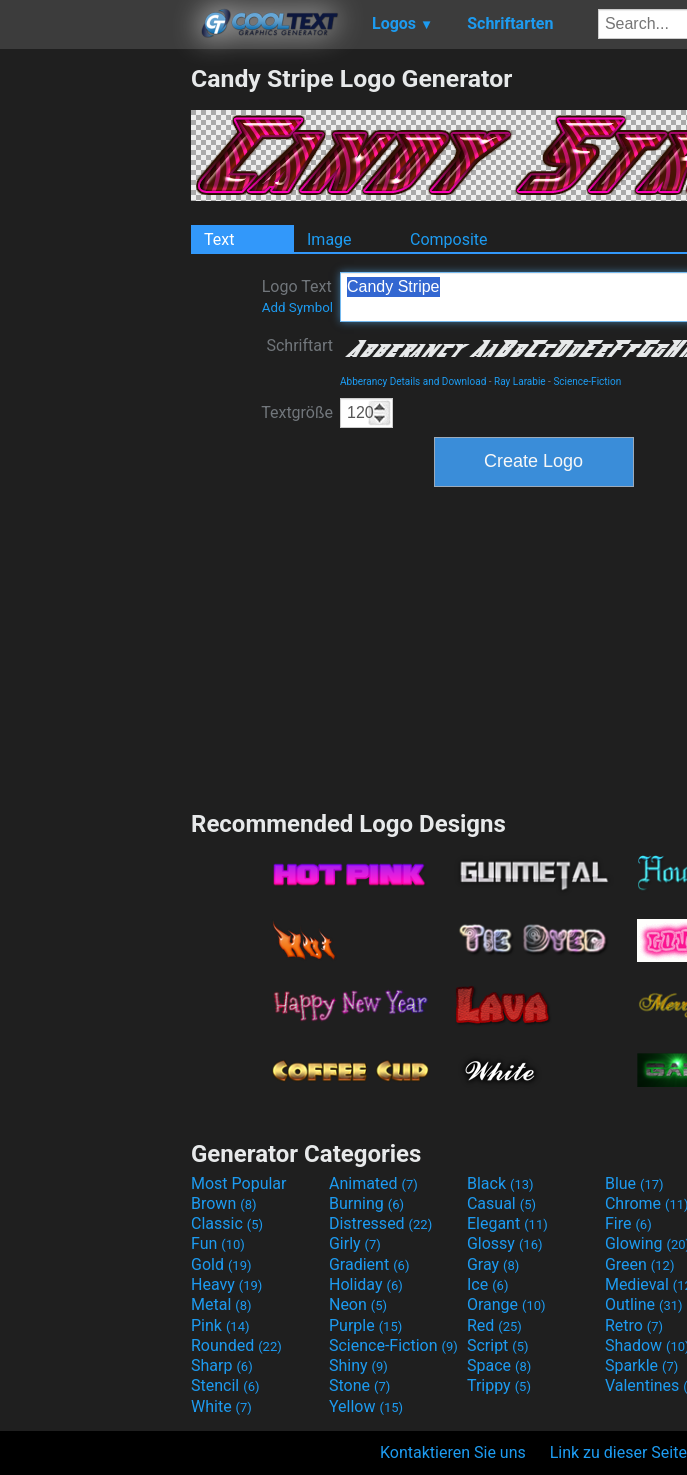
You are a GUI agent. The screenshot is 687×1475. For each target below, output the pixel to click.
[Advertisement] (95, 364)
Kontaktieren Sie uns (453, 1452)
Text (219, 239)
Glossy (505, 1243)
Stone (359, 1385)
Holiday (366, 1284)
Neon (358, 1304)
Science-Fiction (587, 381)
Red (494, 1325)
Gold (221, 1264)
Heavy (226, 1284)
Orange (506, 1304)
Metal (221, 1304)
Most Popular (239, 1183)
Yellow (366, 1406)
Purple (365, 1325)
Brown (223, 1203)
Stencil (225, 1385)
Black (500, 1183)
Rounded (236, 1345)
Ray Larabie (520, 381)
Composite (449, 239)
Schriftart (299, 345)
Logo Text (297, 296)
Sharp (222, 1365)
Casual (501, 1203)
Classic (227, 1223)
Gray (493, 1264)
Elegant (507, 1223)
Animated (373, 1183)
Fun (218, 1243)
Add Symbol (297, 307)
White (221, 1406)
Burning (366, 1203)
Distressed (380, 1223)
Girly (355, 1243)
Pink (220, 1325)
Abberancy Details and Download (413, 381)
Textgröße (297, 412)
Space (499, 1365)
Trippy (499, 1385)
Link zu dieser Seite (618, 1452)
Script (498, 1345)
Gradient (369, 1264)
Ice (487, 1284)
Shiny (358, 1365)
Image (329, 239)
